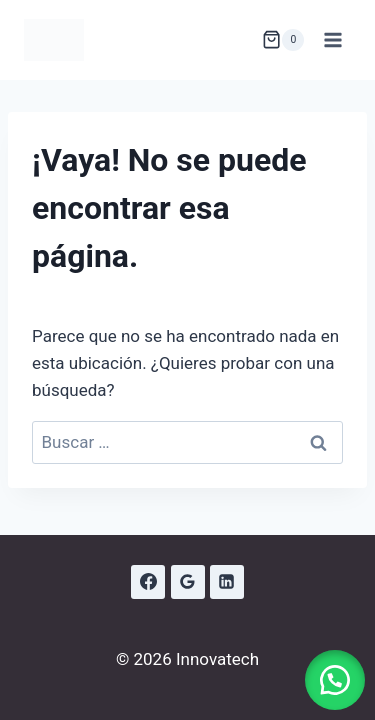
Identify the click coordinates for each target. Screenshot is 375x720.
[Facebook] (148, 582)
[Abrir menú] (332, 39)
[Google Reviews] (188, 582)
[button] (335, 680)
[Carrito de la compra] (283, 40)
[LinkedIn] (227, 582)
